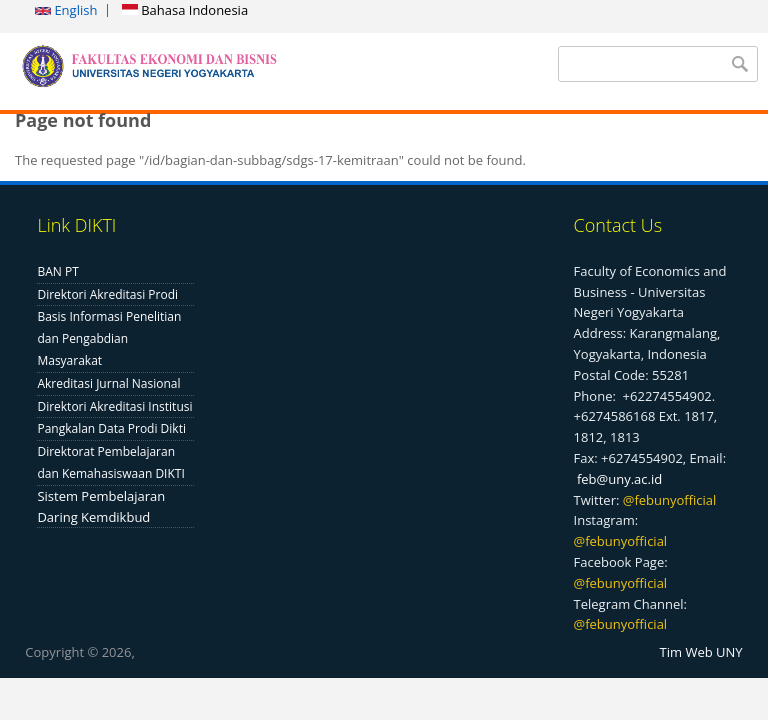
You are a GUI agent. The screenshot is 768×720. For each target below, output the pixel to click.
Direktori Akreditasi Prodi (107, 294)
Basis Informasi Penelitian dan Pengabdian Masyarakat (109, 338)
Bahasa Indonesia (185, 10)
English (66, 10)
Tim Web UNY (701, 652)
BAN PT (57, 271)
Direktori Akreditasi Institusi (114, 406)
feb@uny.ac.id (619, 479)
